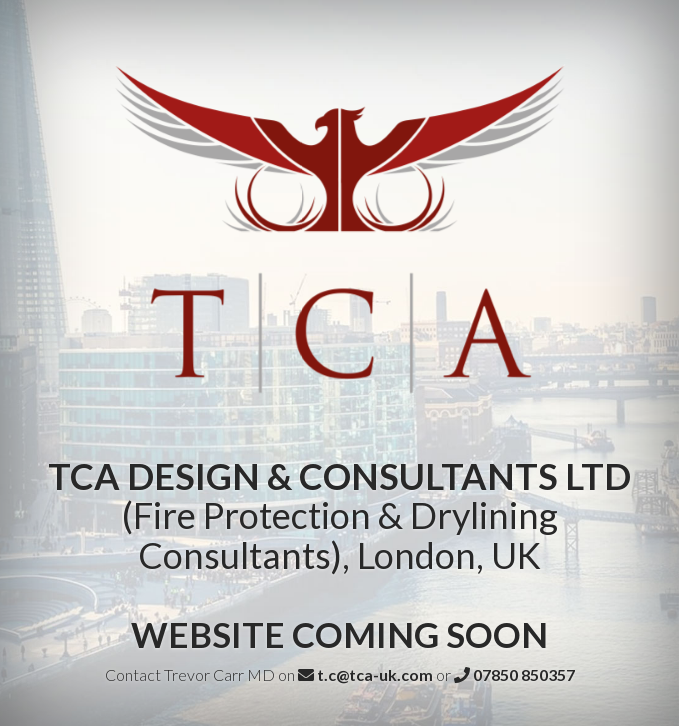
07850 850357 (514, 674)
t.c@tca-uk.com (365, 674)
